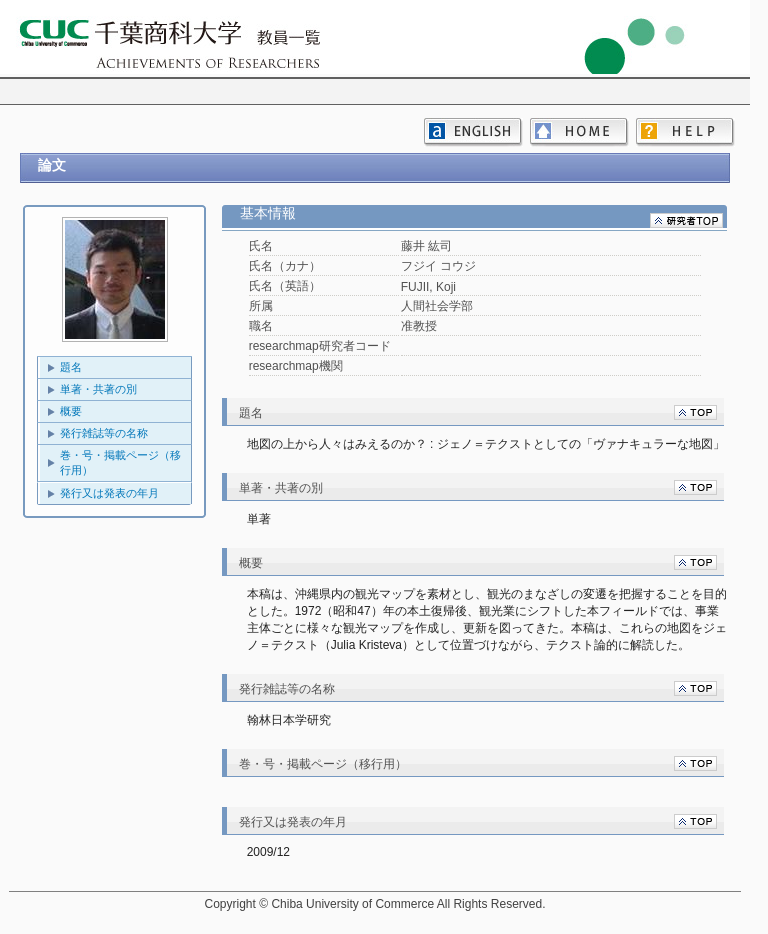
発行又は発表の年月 (109, 493)
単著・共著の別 (98, 389)
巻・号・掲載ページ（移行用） (120, 462)
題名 (71, 367)
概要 (71, 411)
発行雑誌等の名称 (104, 433)
